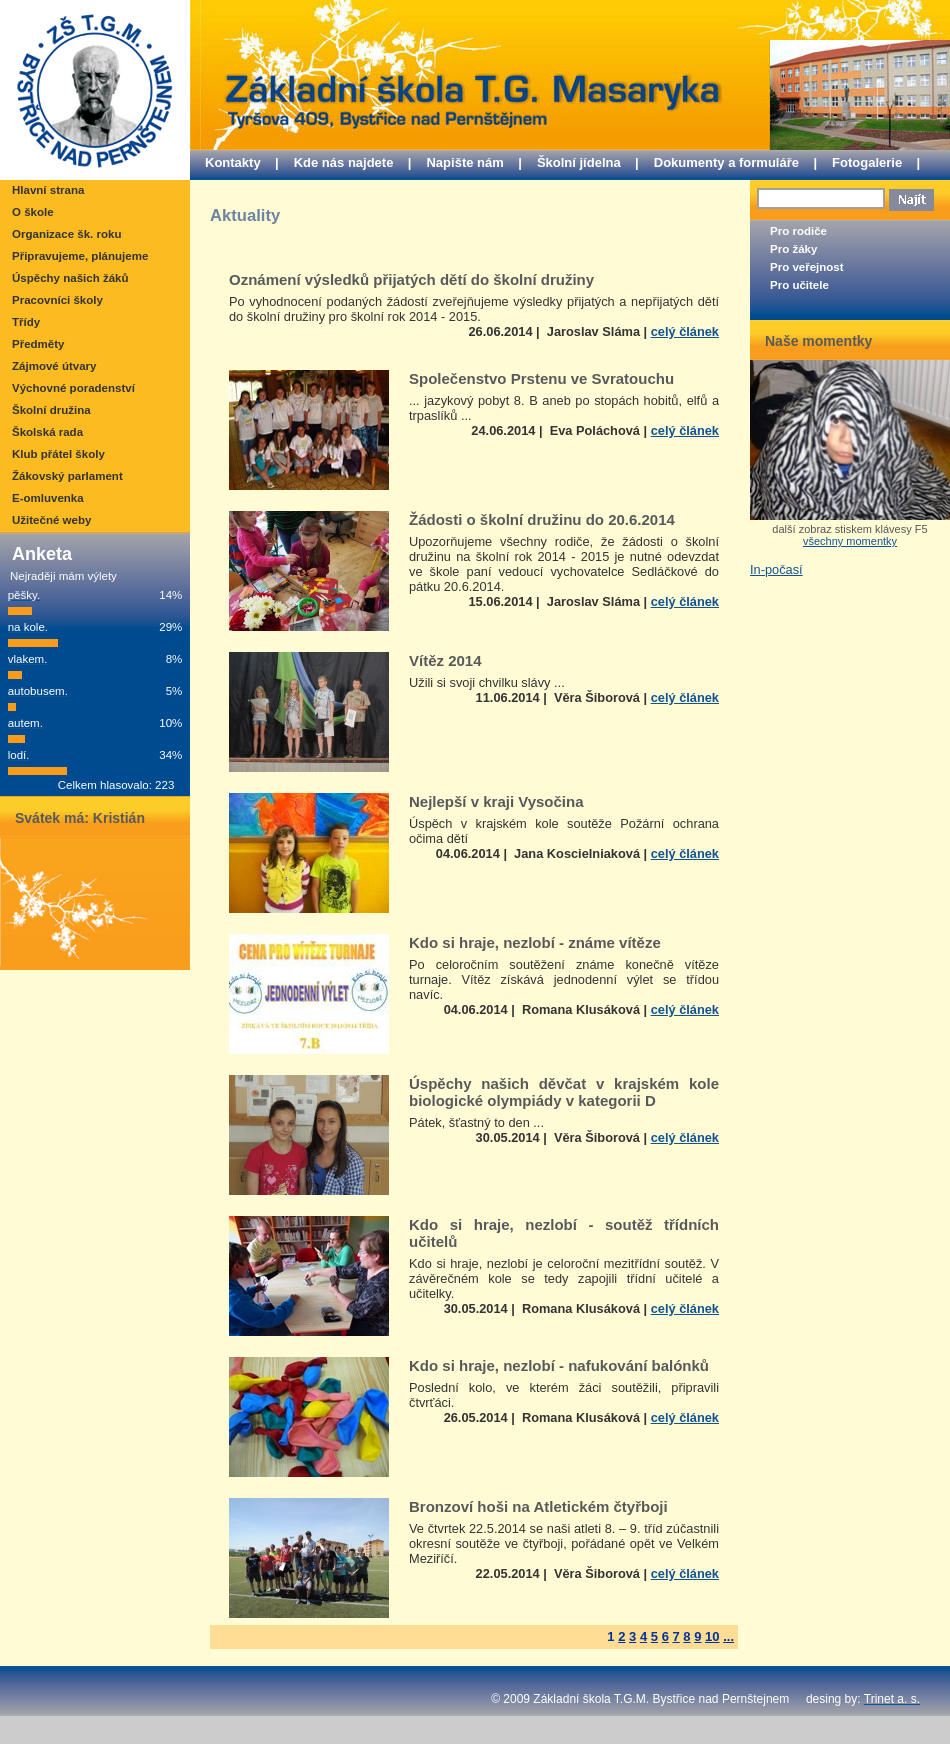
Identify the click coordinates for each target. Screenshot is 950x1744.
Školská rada (47, 432)
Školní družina (51, 410)
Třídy (26, 322)
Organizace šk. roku (66, 234)
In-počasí (776, 569)
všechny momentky (850, 541)
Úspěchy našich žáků (70, 278)
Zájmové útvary (54, 366)
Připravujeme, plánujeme (80, 256)
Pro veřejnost (807, 267)
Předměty (38, 344)
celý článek (685, 331)
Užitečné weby (51, 520)
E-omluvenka (48, 498)
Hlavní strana (48, 190)
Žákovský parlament (67, 476)
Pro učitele (799, 285)
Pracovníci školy (57, 300)
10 (712, 1636)
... (728, 1636)
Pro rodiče (798, 231)
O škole (33, 212)
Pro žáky (793, 249)
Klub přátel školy (58, 454)
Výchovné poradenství (73, 388)
